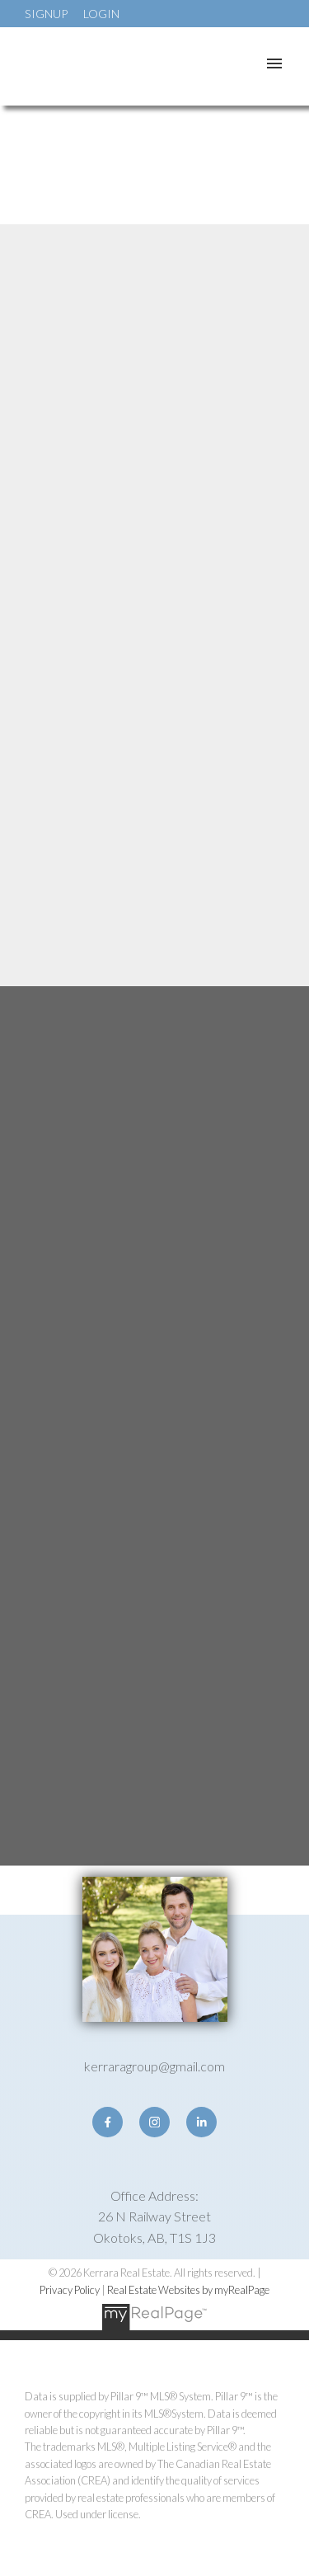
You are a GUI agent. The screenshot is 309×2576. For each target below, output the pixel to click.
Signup (46, 14)
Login (101, 14)
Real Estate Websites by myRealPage (188, 2289)
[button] (107, 2122)
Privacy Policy (70, 2289)
